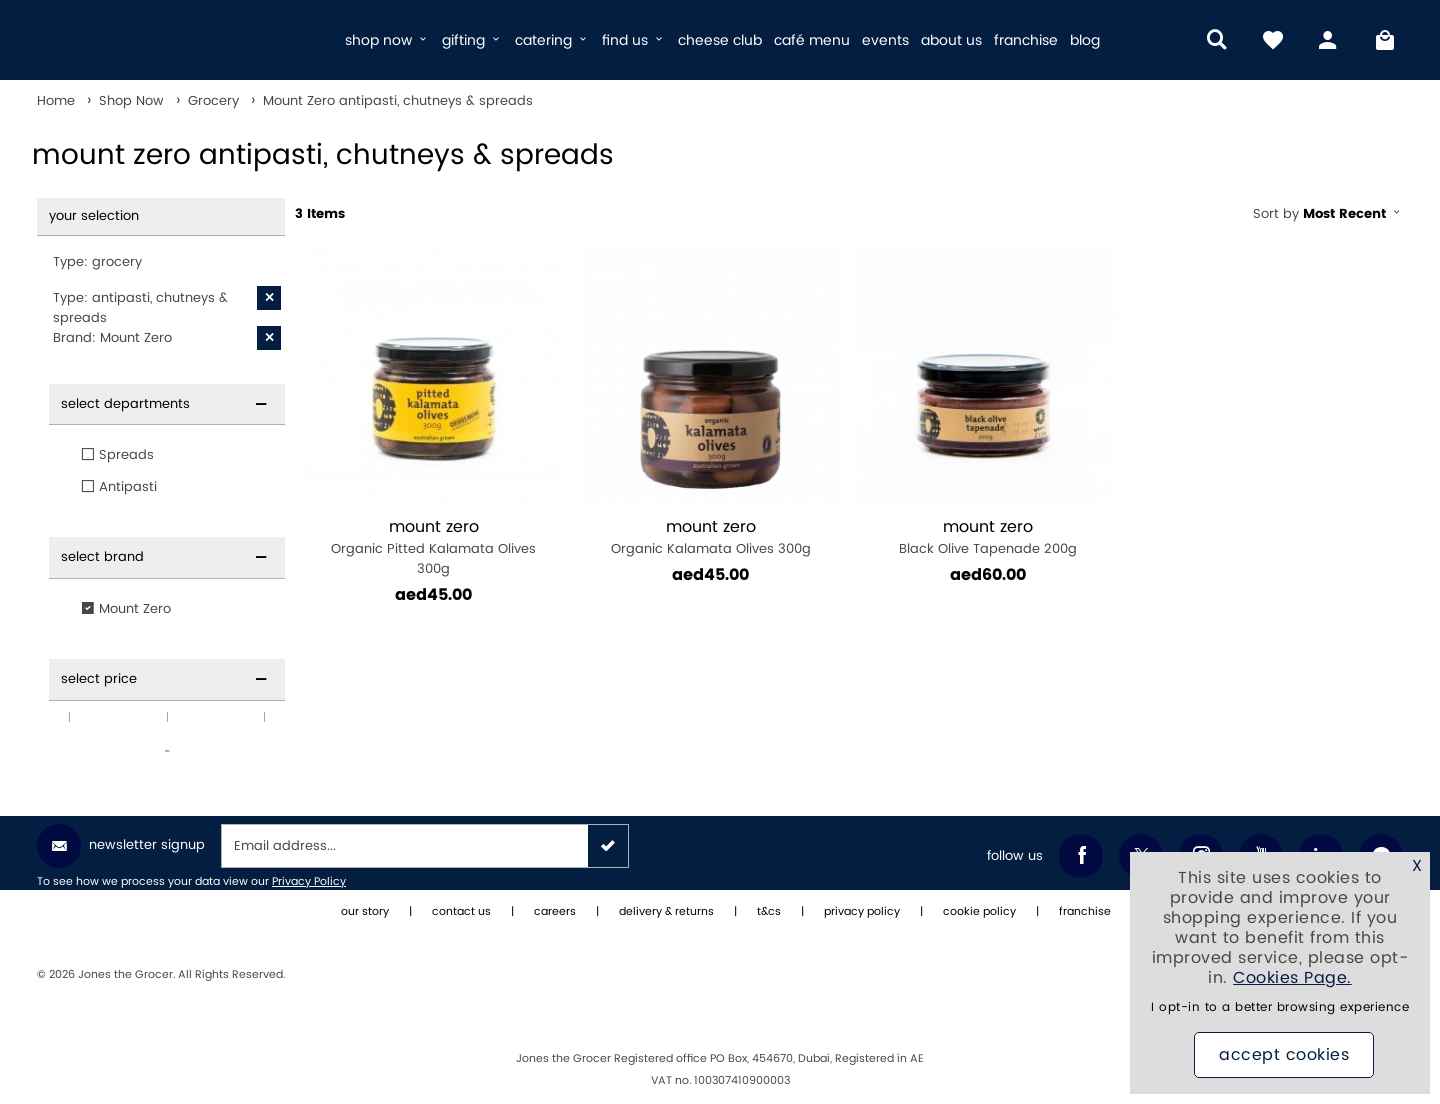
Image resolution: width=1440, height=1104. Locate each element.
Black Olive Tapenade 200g (987, 537)
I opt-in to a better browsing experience (1280, 1007)
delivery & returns (666, 912)
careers (555, 912)
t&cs (769, 912)
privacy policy (862, 912)
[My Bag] (1385, 40)
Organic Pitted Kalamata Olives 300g (433, 547)
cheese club (720, 40)
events (885, 40)
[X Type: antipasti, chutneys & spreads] (269, 298)
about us (951, 40)
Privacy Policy (309, 882)
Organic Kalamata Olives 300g (710, 537)
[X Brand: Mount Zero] (269, 338)
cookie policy (979, 912)
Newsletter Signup (121, 846)
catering (552, 40)
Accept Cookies (1284, 1055)
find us (634, 40)
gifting (472, 40)
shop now (387, 40)
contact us (461, 912)
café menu (812, 40)
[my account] (1329, 40)
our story (365, 912)
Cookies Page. (1292, 978)
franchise (1026, 40)
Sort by (1328, 214)
